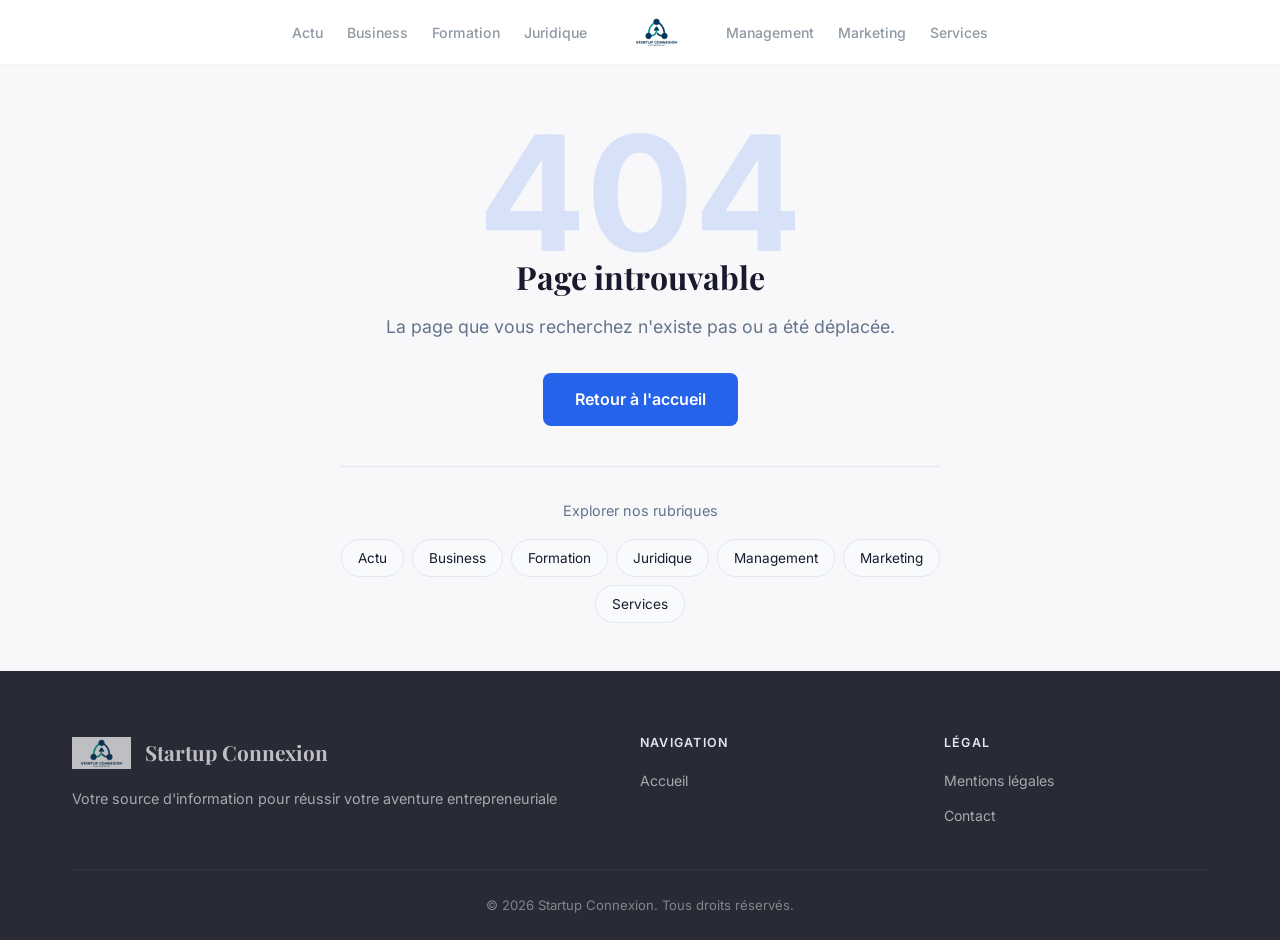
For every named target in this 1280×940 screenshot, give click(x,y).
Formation (466, 31)
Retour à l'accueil (640, 399)
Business (377, 31)
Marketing (872, 31)
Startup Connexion (200, 753)
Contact (970, 815)
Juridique (555, 31)
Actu (307, 31)
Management (770, 31)
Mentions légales (999, 780)
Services (959, 31)
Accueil (664, 780)
